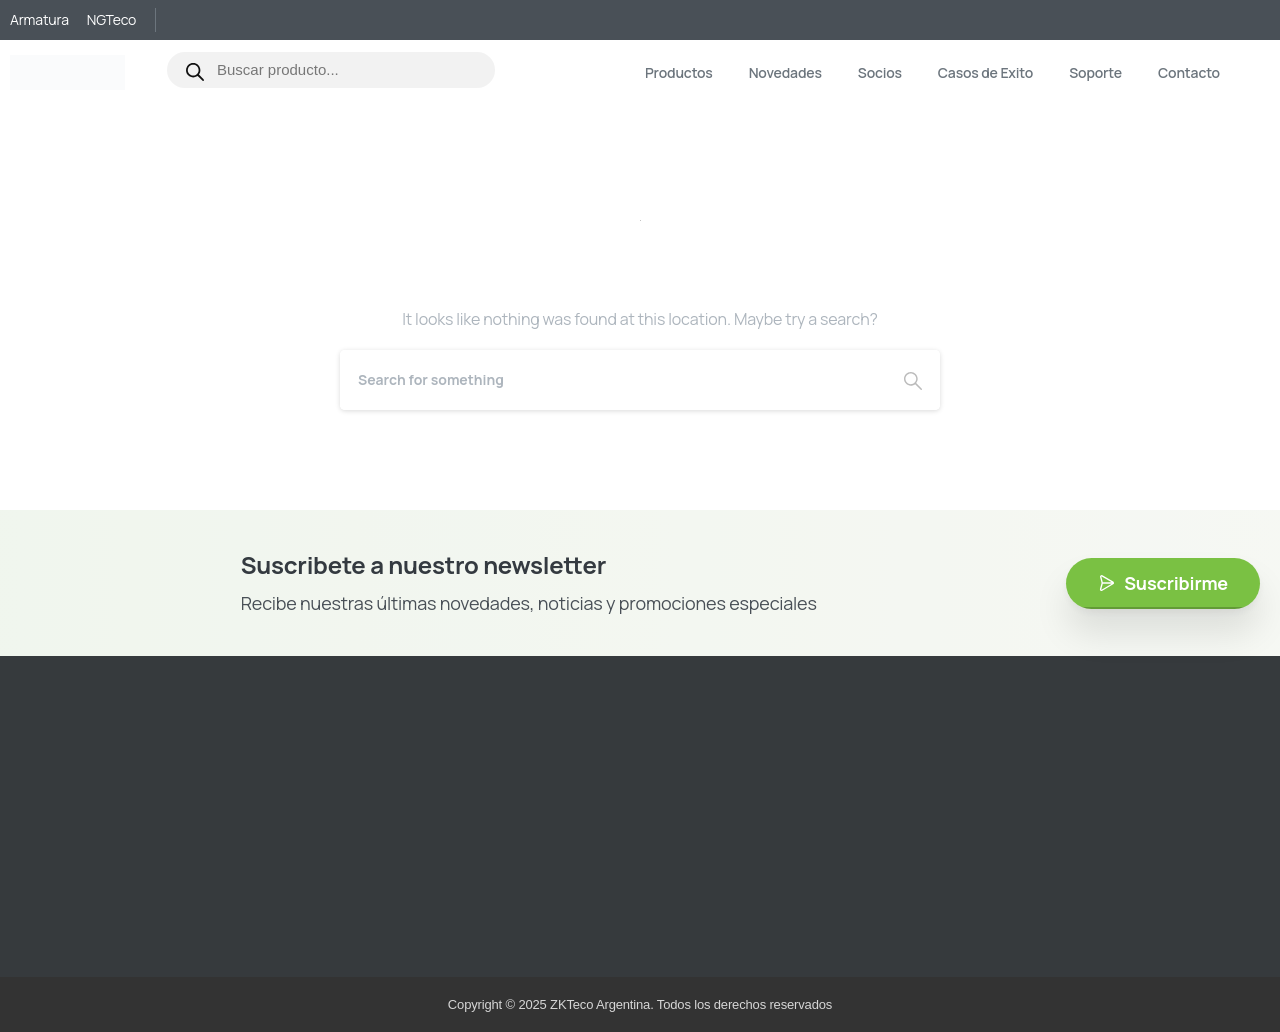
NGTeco (111, 20)
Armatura (39, 20)
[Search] (613, 380)
